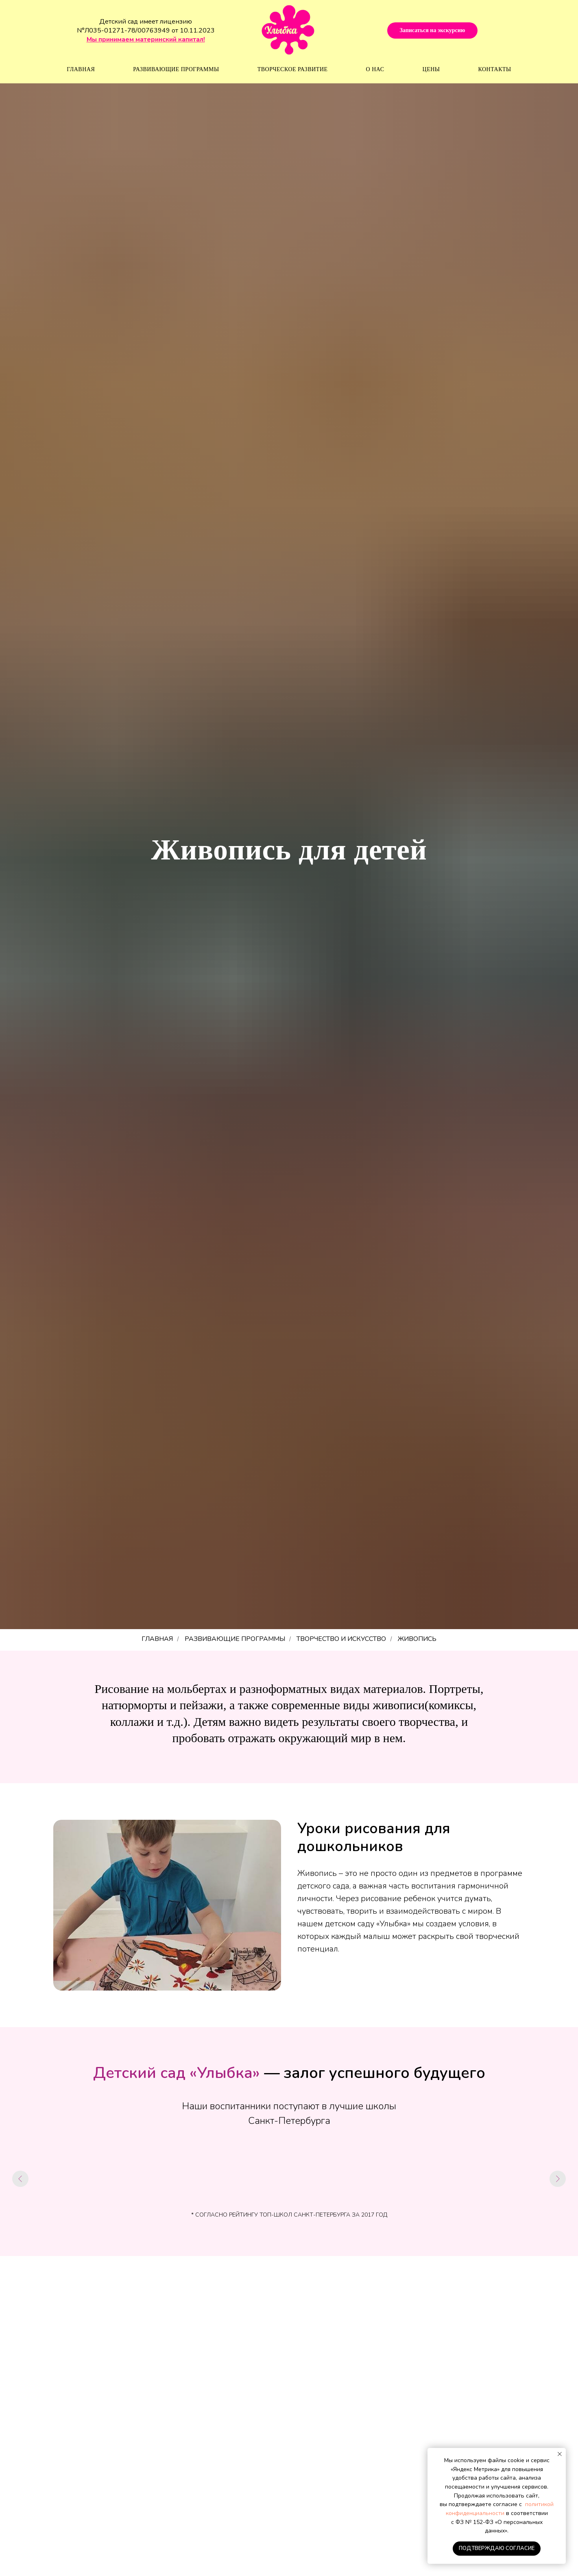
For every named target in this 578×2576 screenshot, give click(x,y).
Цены (431, 69)
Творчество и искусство (341, 1639)
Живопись (417, 1639)
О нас (375, 69)
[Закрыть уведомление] (560, 2454)
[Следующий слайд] (558, 2179)
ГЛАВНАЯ (157, 1639)
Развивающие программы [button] (176, 69)
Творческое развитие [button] (292, 69)
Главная (81, 69)
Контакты (494, 69)
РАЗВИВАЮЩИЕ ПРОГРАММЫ (235, 1639)
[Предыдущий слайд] (20, 2179)
